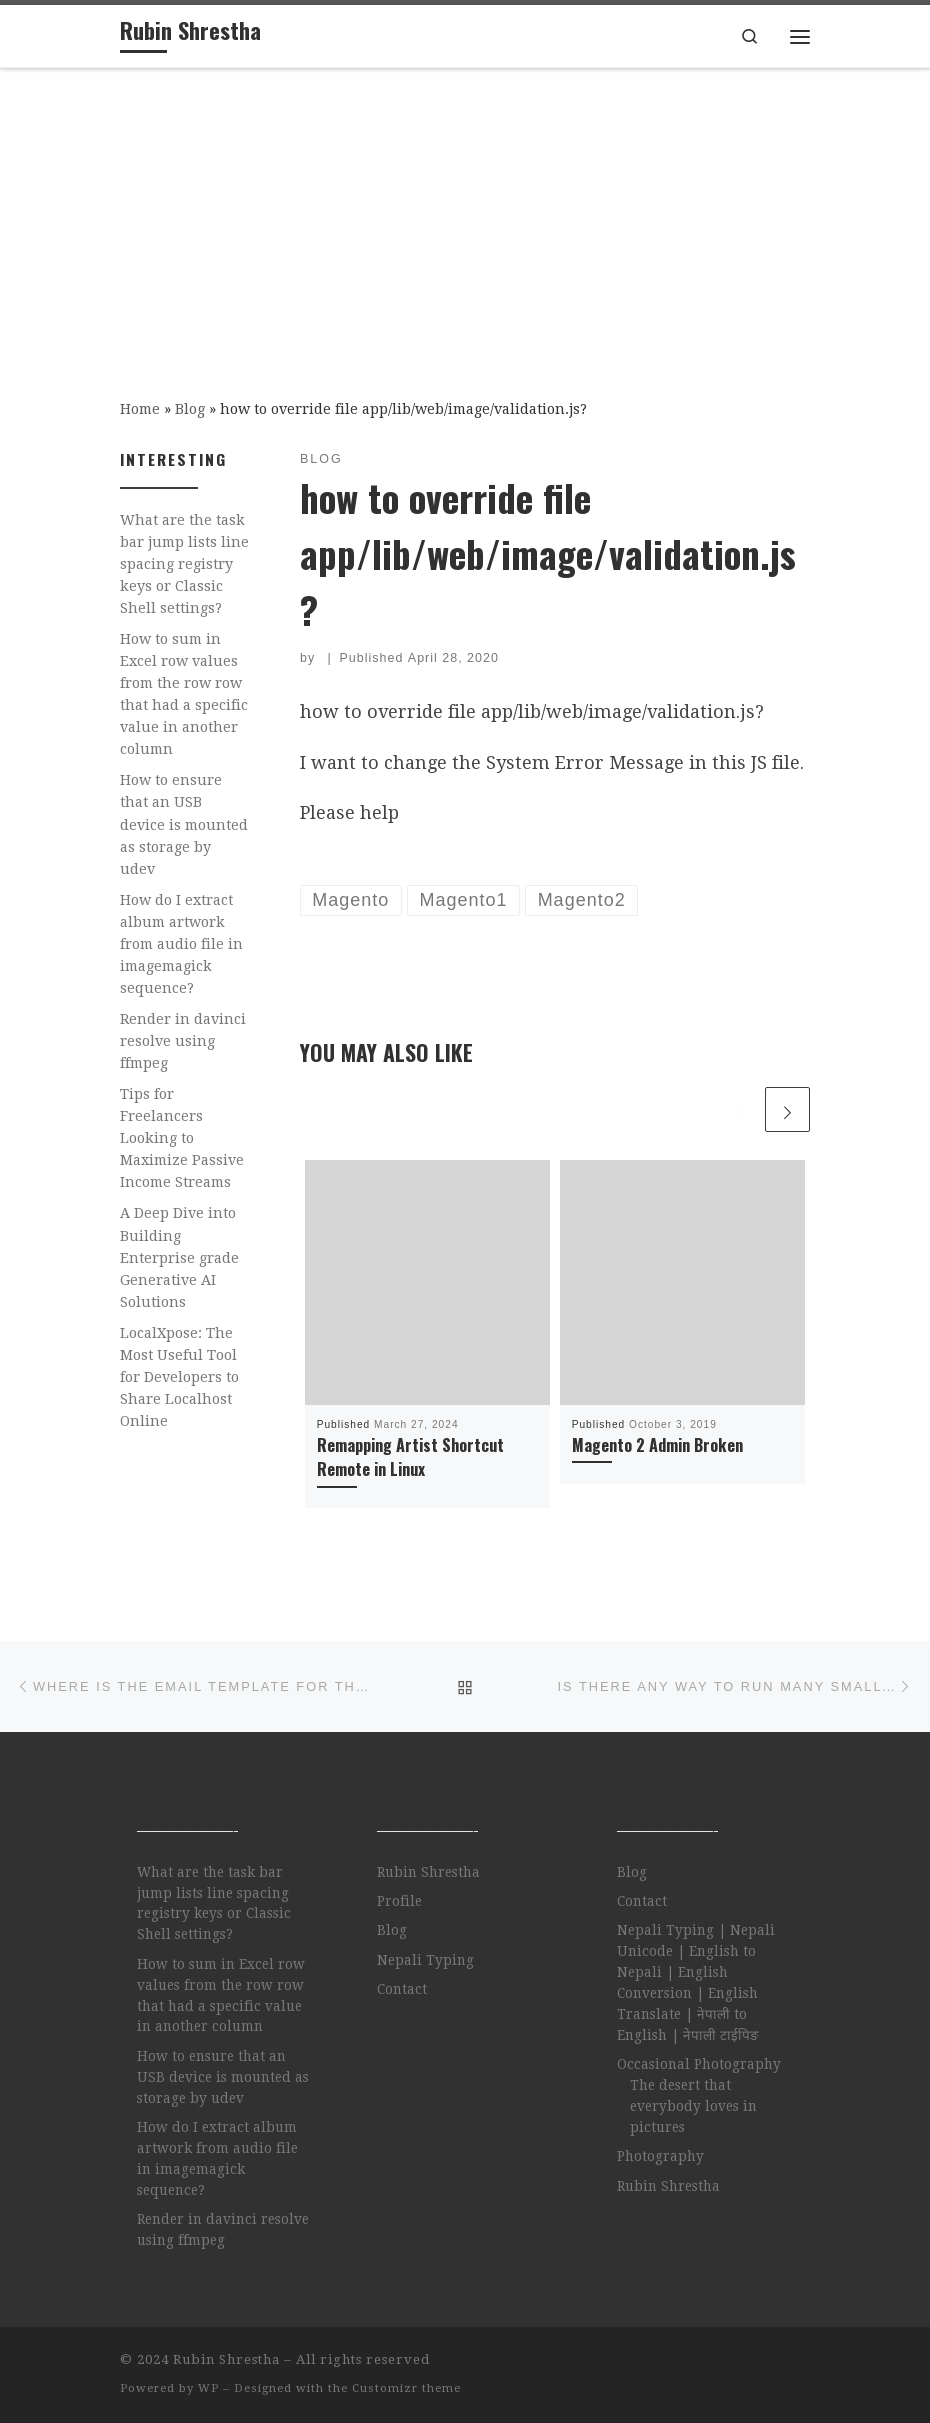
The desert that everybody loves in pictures (693, 2106)
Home (140, 409)
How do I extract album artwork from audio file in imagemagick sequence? (181, 944)
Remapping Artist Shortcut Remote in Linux (410, 1457)
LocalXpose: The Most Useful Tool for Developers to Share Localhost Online (179, 1377)
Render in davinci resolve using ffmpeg (183, 1041)
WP (208, 2388)
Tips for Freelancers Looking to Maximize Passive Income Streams (182, 1138)
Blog (190, 409)
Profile (399, 1901)
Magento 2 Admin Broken (657, 1445)
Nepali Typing (425, 1960)
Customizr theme (406, 2388)
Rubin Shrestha (428, 1872)
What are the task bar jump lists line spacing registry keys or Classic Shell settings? (184, 564)
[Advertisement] (465, 219)
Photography (660, 2156)
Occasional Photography (699, 2064)
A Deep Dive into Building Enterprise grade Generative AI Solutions (179, 1257)
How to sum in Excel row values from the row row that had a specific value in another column (184, 694)
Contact (402, 1989)
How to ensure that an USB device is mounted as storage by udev (184, 824)
